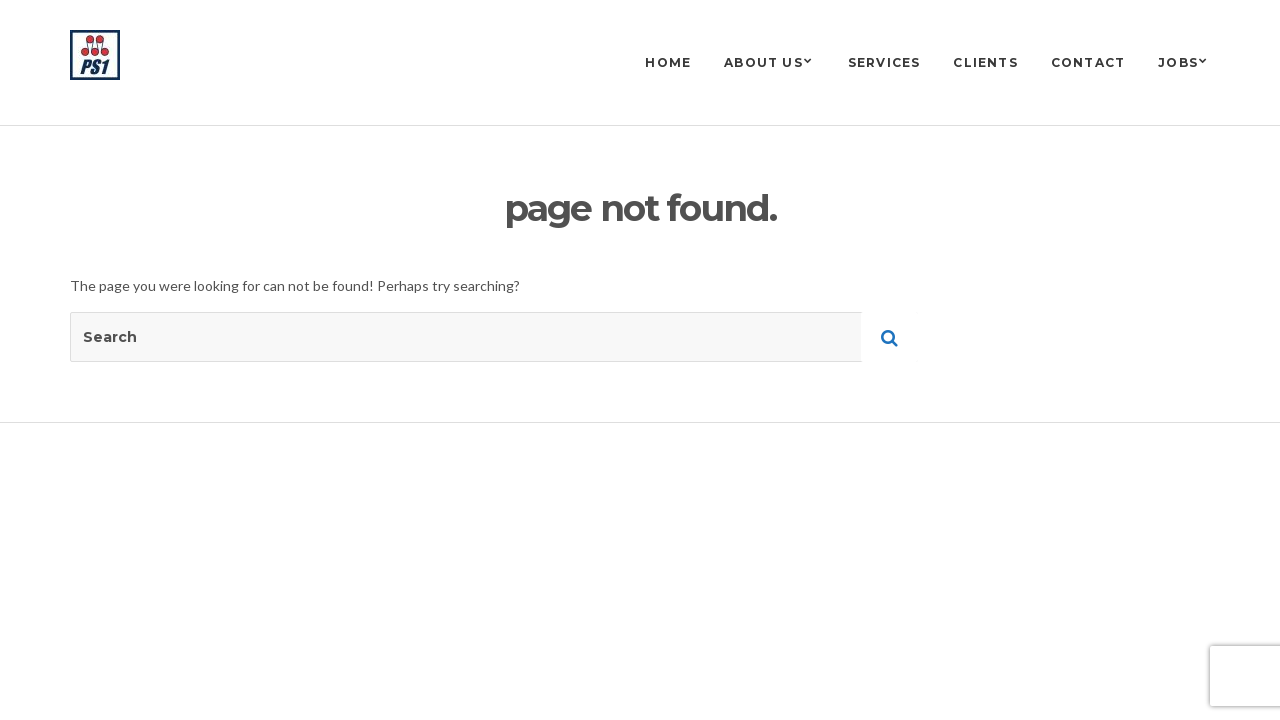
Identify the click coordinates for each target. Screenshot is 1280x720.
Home (668, 62)
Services (884, 62)
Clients (985, 62)
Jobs (1178, 62)
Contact (1088, 62)
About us (763, 62)
